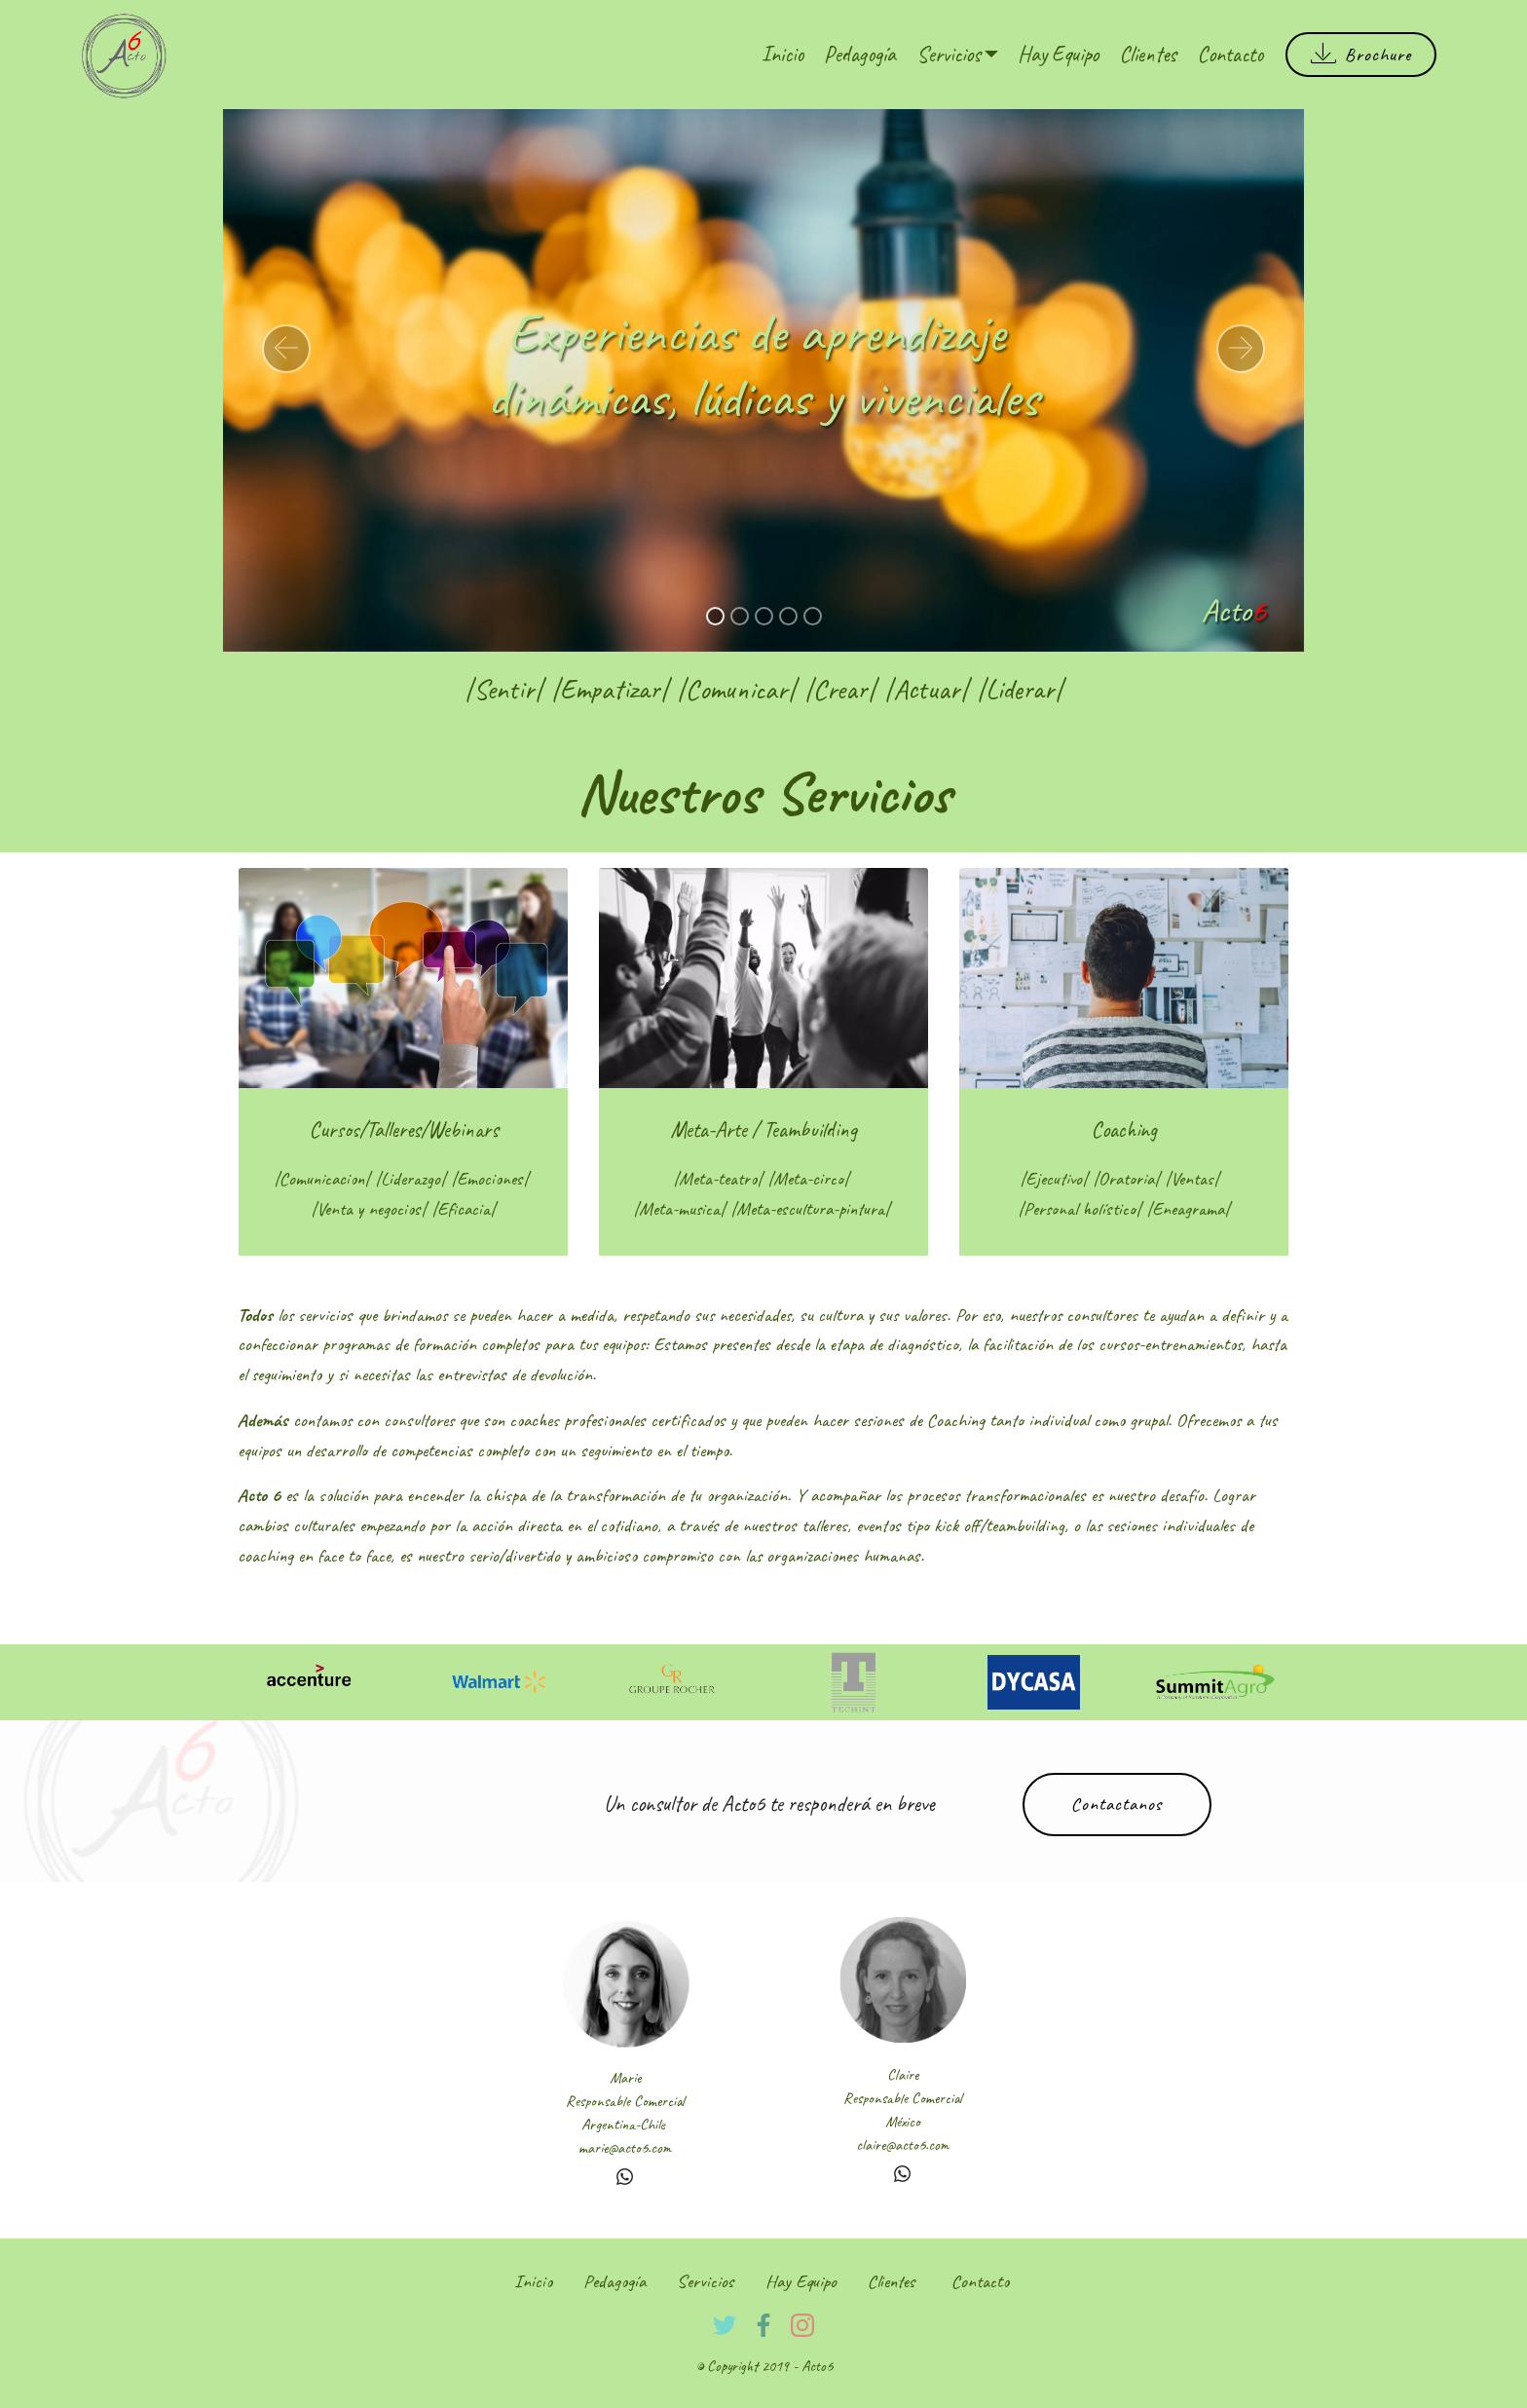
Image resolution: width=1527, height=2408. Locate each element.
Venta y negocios (369, 1209)
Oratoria (1126, 1178)
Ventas (1192, 1178)
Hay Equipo (1058, 54)
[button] (286, 348)
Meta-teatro (718, 1178)
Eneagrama (1188, 1209)
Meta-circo (808, 1178)
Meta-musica (679, 1209)
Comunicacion (321, 1178)
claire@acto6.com (902, 2145)
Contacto (1230, 54)
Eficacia (463, 1209)
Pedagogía (860, 54)
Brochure (1361, 54)
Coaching (1124, 1129)
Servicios (948, 54)
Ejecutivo (1053, 1178)
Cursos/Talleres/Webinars (404, 1129)
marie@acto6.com (624, 2148)
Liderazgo (410, 1178)
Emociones (490, 1178)
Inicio (782, 54)
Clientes (1147, 54)
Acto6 (817, 2366)
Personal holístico (1080, 1209)
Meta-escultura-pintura (810, 1209)
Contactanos (1117, 1804)
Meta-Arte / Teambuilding (763, 1129)
